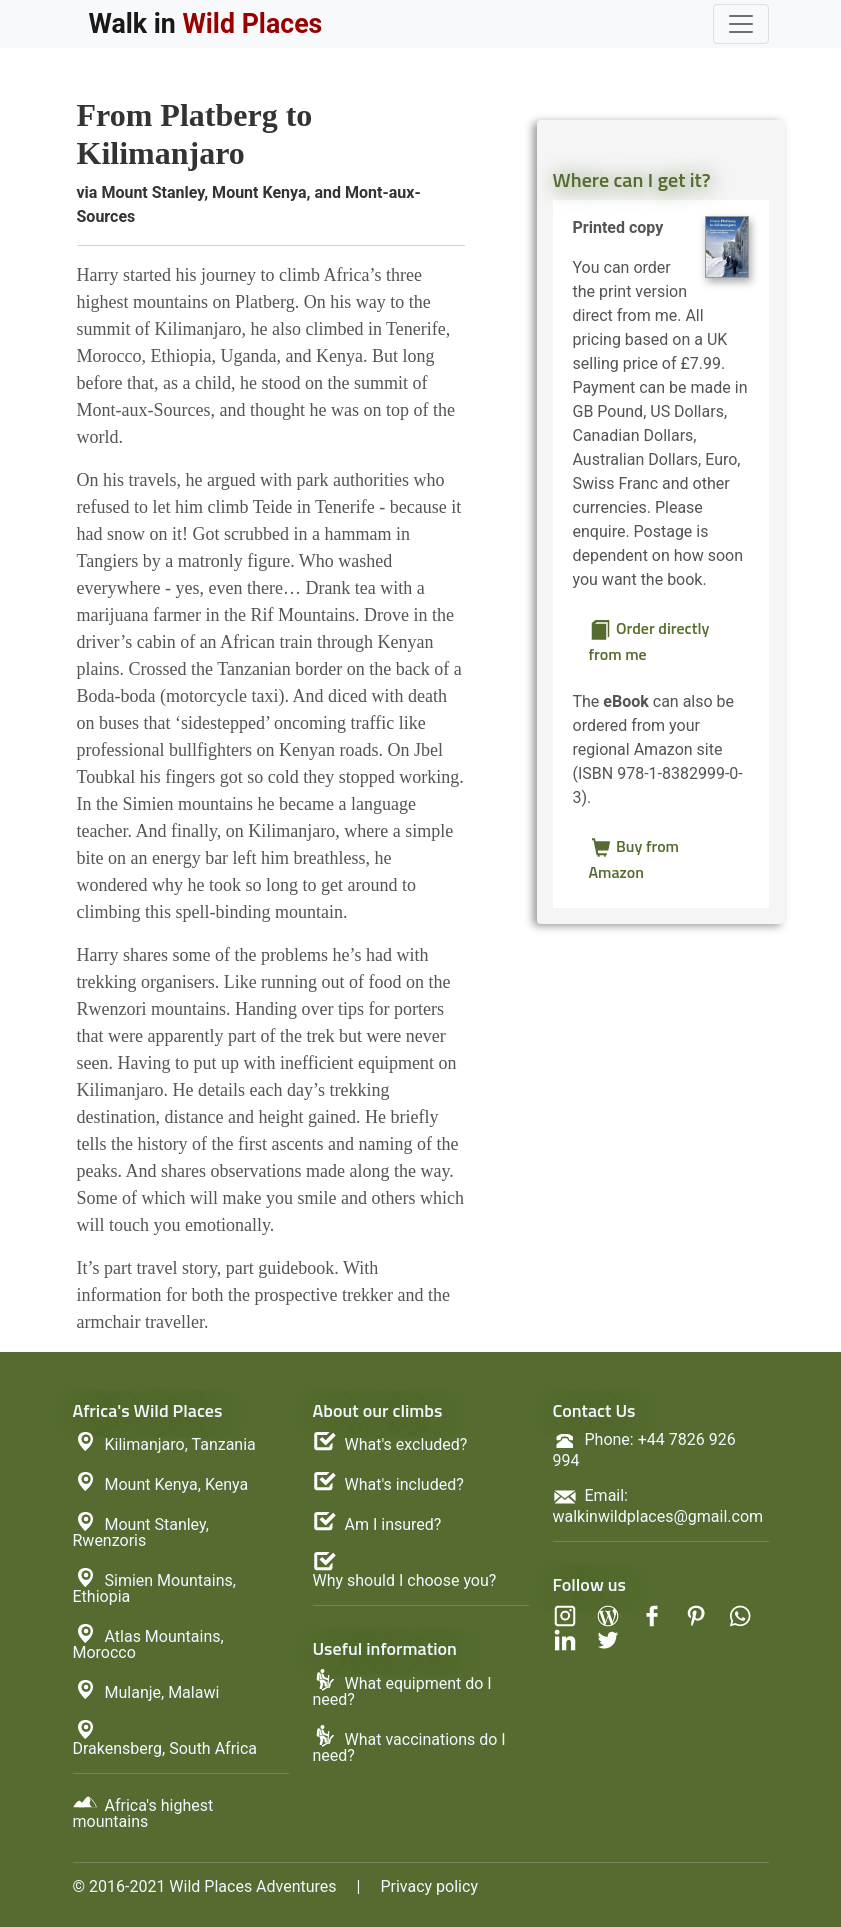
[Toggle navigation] (741, 24)
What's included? (404, 1485)
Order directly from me (649, 641)
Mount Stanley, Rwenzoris (141, 1532)
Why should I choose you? (405, 1581)
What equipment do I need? (402, 1691)
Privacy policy (429, 1886)
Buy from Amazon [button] (634, 859)
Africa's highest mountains (143, 1813)
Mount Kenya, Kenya (177, 1484)
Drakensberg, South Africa (165, 1749)
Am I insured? (393, 1525)
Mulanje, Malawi (162, 1693)
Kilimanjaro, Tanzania (180, 1444)
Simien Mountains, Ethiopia (154, 1588)
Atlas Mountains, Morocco (148, 1644)
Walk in (206, 24)
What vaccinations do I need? (409, 1747)
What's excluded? (406, 1445)
